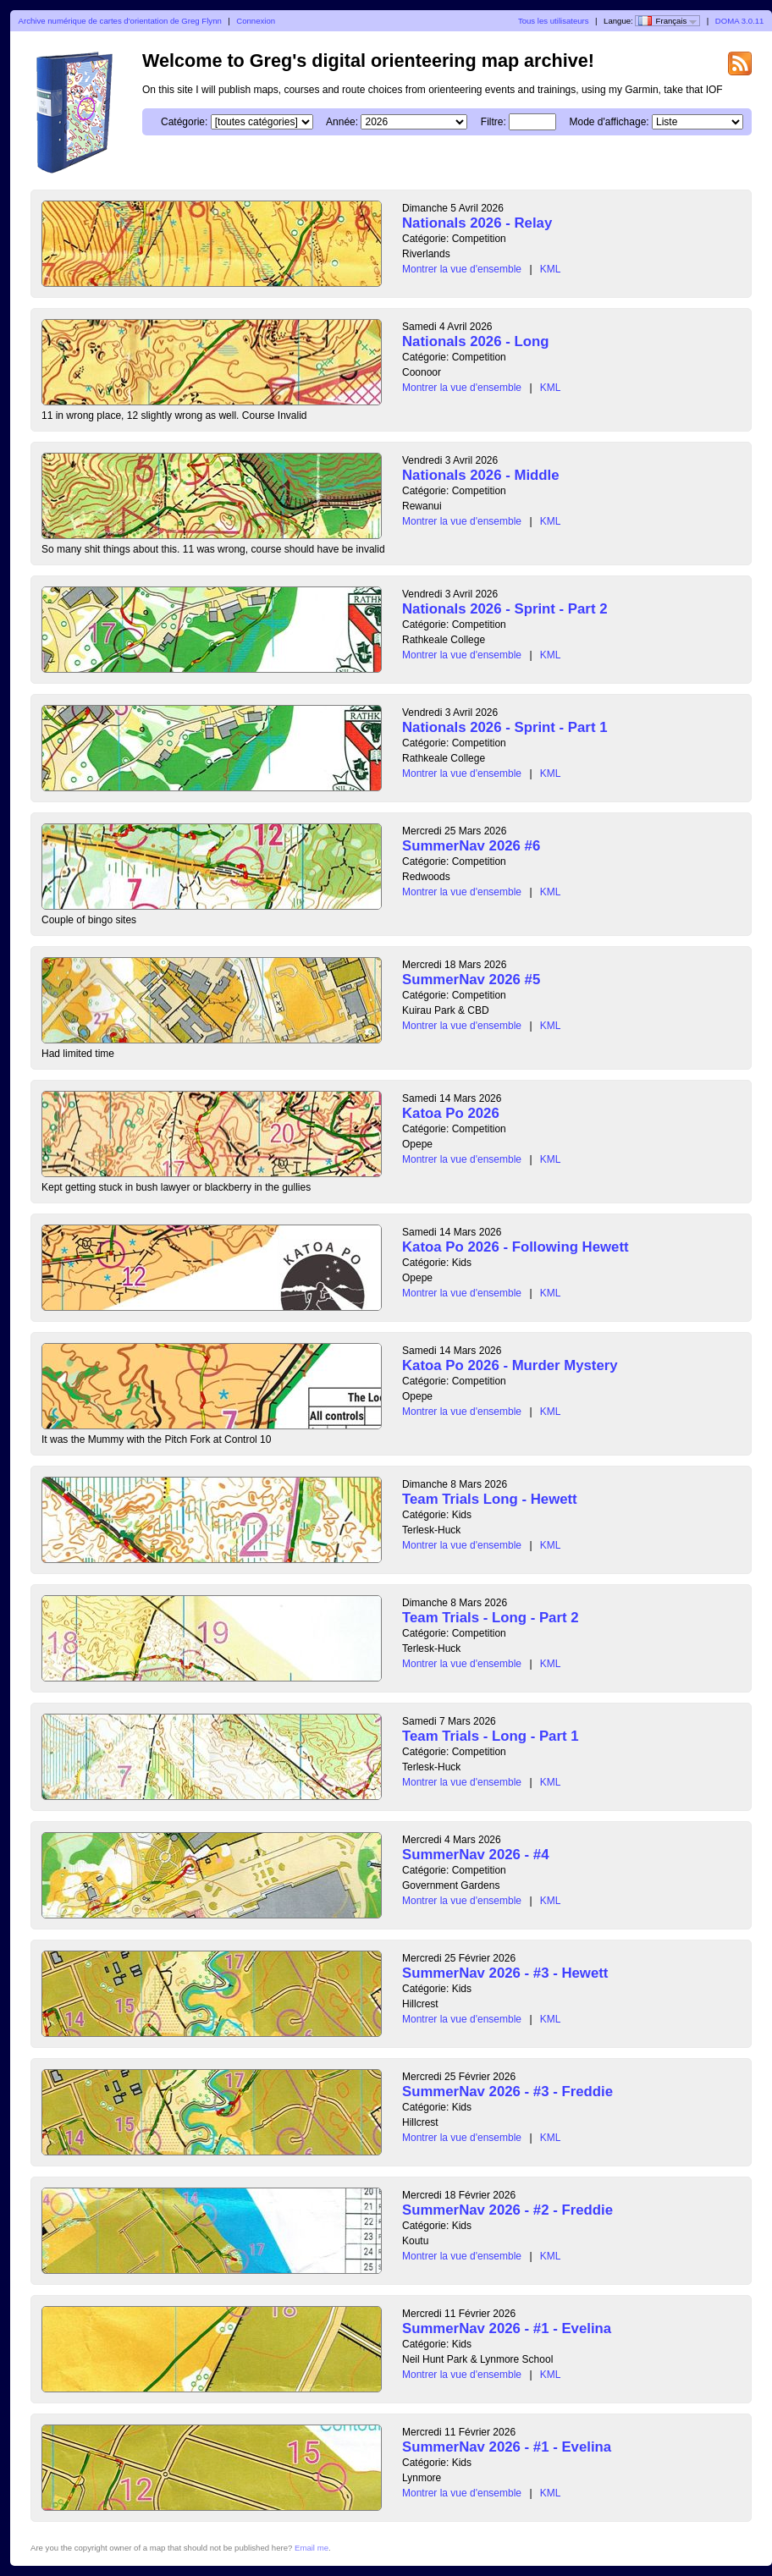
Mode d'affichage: (609, 122)
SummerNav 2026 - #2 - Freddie (507, 2210)
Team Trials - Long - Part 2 (490, 1618)
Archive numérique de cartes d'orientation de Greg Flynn (120, 20)
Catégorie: (184, 122)
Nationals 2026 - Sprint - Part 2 (504, 609)
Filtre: (493, 122)
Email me (311, 2547)
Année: (342, 122)
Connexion (255, 20)
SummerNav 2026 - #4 (475, 1855)
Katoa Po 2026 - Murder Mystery (510, 1365)
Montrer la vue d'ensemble (461, 269)
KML (550, 269)
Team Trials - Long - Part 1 (490, 1736)
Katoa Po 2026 (450, 1113)
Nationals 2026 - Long (475, 341)
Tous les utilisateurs (553, 20)
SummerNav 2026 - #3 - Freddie (507, 2091)
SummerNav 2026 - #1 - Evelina (506, 2328)
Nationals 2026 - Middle (481, 475)
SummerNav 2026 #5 (471, 980)
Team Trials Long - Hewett (489, 1499)
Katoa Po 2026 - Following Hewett (515, 1247)
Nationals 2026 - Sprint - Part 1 (504, 727)
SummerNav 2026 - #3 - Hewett (505, 1973)
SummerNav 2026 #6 (471, 846)
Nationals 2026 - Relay (477, 223)
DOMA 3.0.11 (739, 20)
